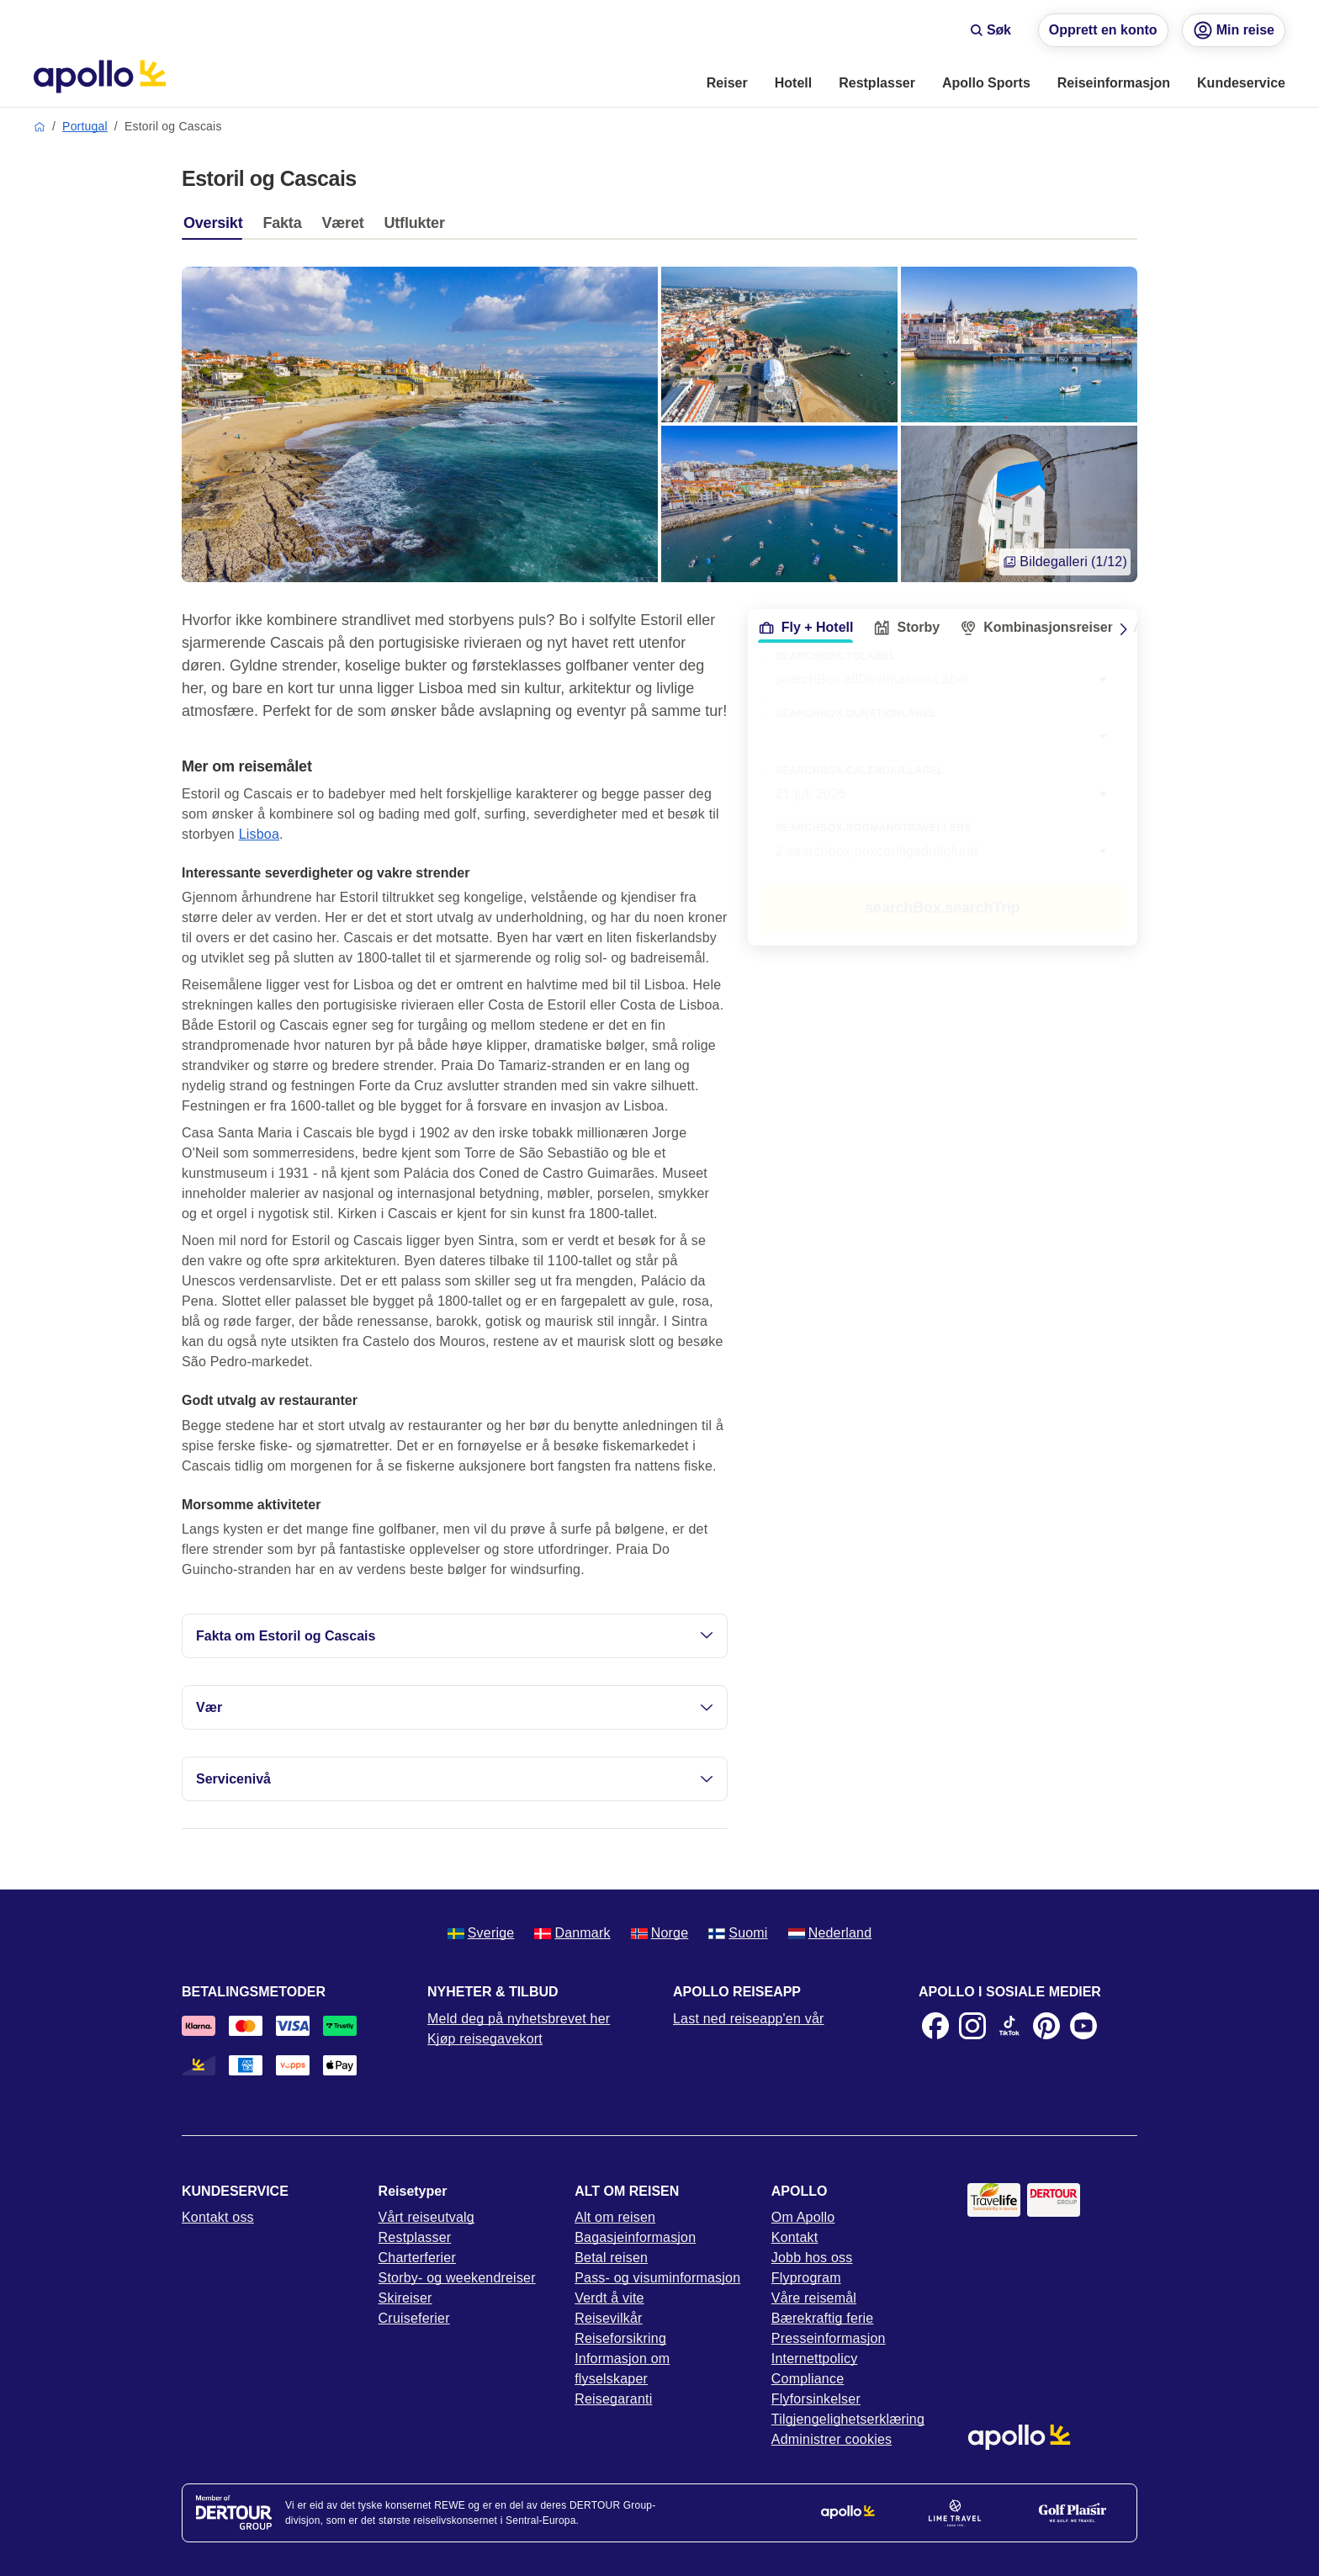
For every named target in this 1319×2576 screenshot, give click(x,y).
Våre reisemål (813, 2298)
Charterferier (417, 2257)
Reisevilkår (608, 2318)
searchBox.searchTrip (942, 907)
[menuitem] (727, 84)
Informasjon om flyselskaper (622, 2368)
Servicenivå (454, 1779)
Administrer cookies (831, 2439)
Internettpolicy (814, 2358)
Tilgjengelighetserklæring (847, 2419)
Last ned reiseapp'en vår (748, 2019)
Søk (990, 30)
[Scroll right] (1123, 629)
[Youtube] (1083, 2026)
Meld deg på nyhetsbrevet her (518, 2019)
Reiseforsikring (620, 2338)
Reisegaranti (613, 2399)
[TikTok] (1009, 2026)
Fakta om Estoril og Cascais (454, 1636)
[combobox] (942, 737)
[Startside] (100, 76)
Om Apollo (803, 2217)
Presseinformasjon (828, 2338)
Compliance (807, 2379)
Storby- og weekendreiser (457, 2278)
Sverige (481, 1933)
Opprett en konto (1103, 30)
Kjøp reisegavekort (485, 2039)
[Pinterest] (1046, 2026)
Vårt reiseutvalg (426, 2217)
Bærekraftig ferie (822, 2318)
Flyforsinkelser (816, 2399)
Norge (660, 1933)
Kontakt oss (218, 2217)
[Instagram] (972, 2026)
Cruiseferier (414, 2318)
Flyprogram (806, 2278)
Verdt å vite (609, 2298)
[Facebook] (935, 2026)
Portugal (85, 126)
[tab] (217, 227)
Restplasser (415, 2237)
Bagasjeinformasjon (635, 2237)
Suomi (737, 1933)
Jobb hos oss (812, 2257)
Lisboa (259, 834)
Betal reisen (611, 2257)
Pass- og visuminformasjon (657, 2278)
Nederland (830, 1933)
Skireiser (405, 2298)
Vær (454, 1707)
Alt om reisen (615, 2217)
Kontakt (794, 2237)
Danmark (572, 1933)
